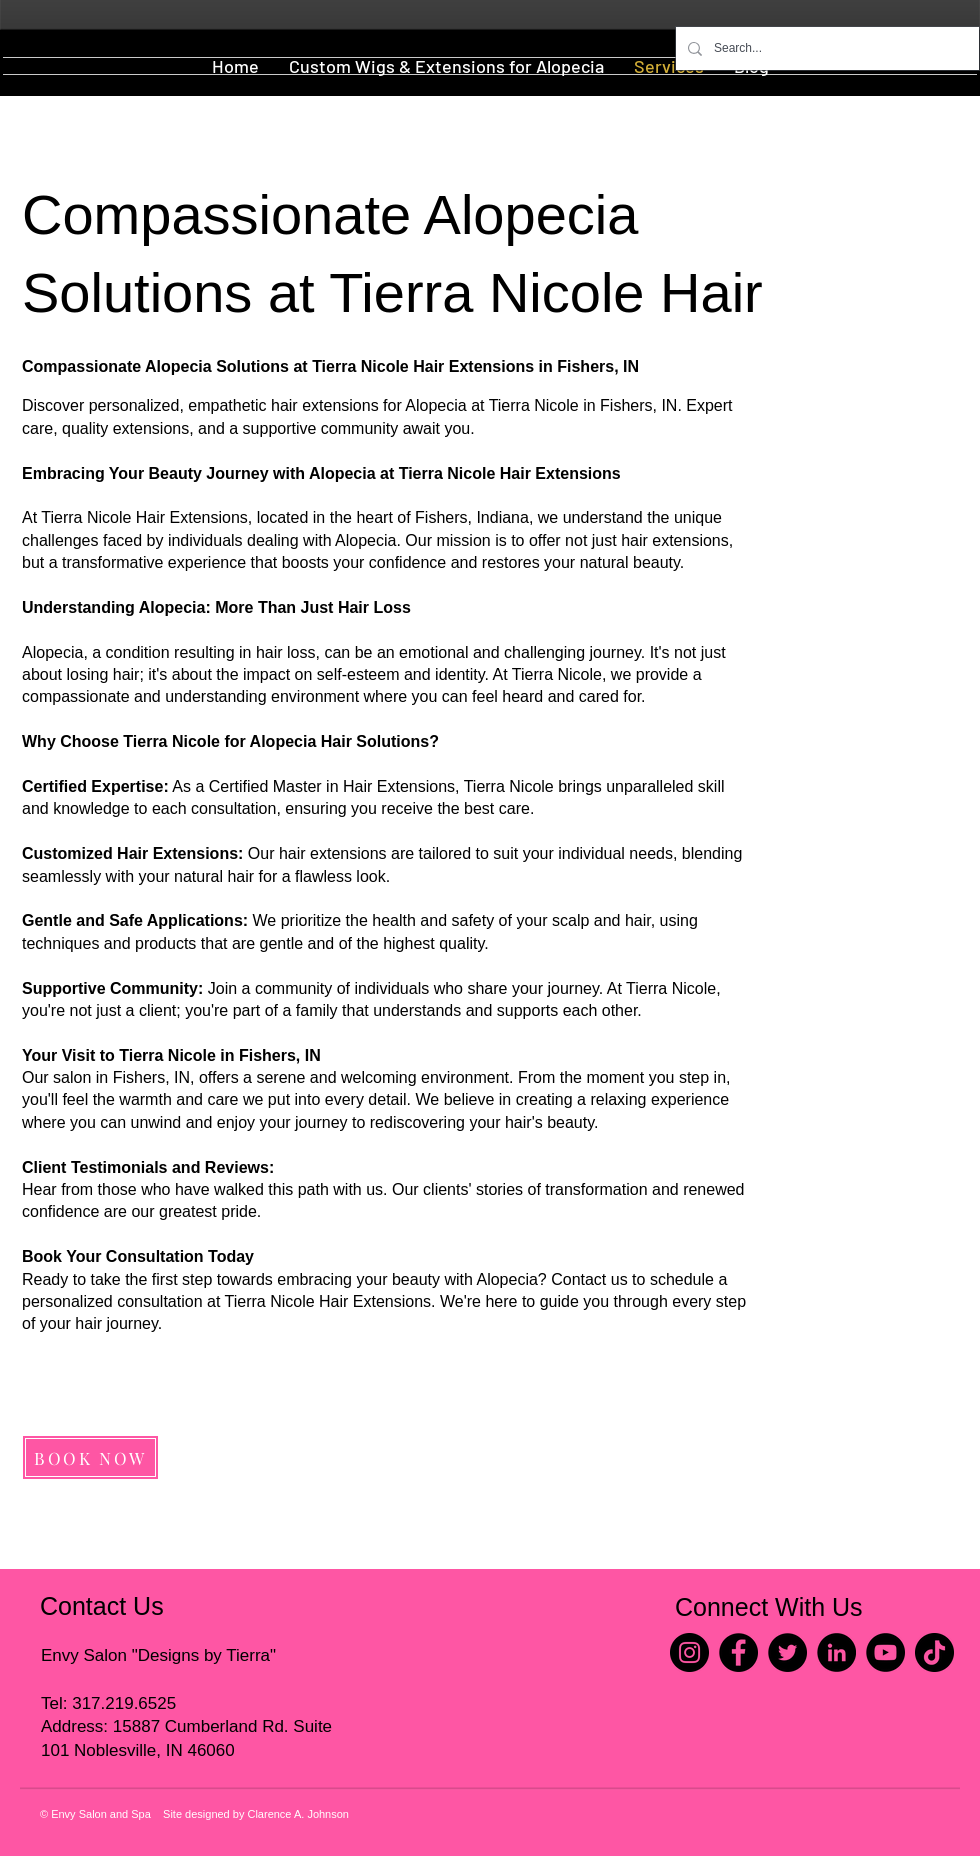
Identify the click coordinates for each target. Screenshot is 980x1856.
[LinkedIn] (836, 1652)
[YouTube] (885, 1652)
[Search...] (825, 48)
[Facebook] (738, 1652)
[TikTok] (934, 1652)
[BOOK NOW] (90, 1457)
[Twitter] (787, 1652)
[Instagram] (689, 1652)
